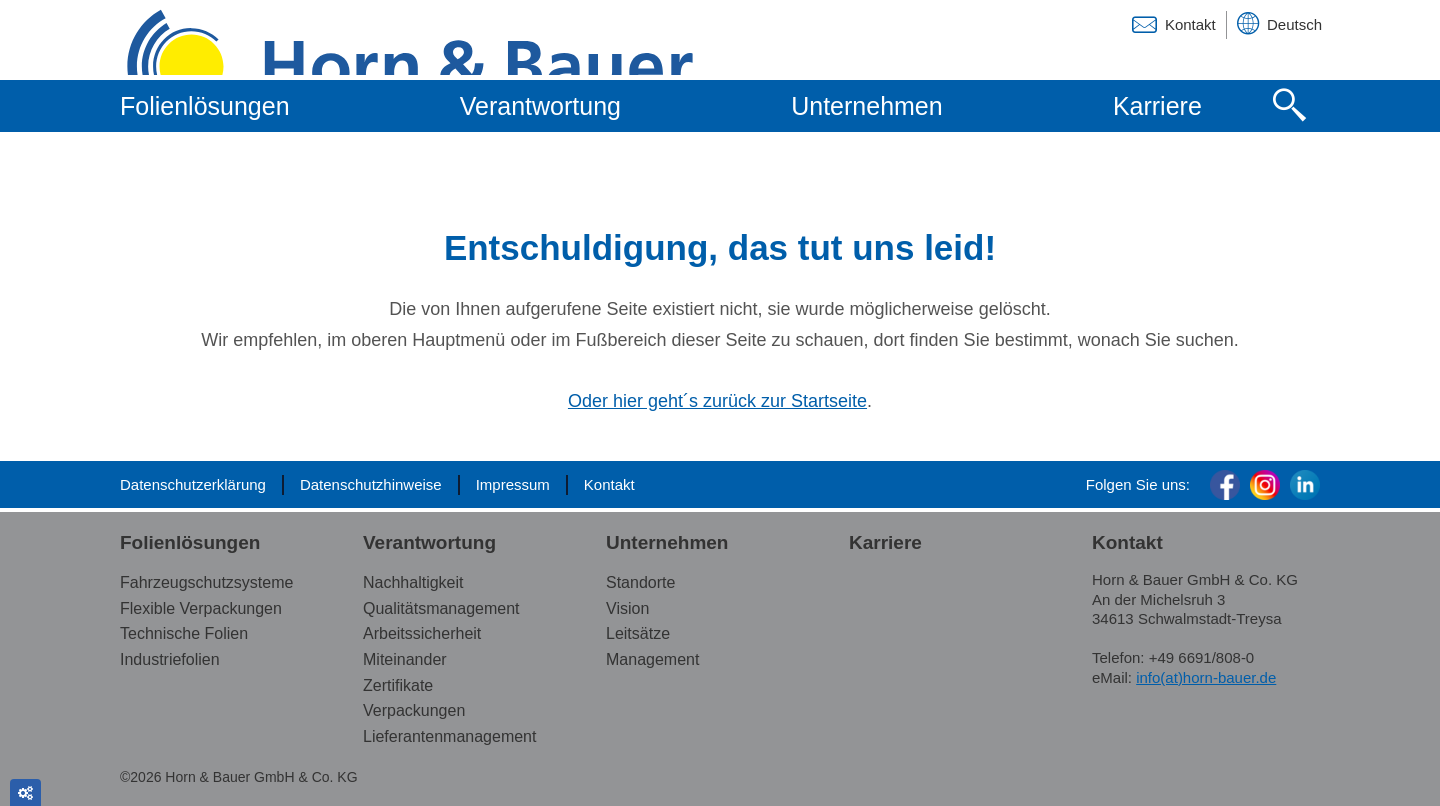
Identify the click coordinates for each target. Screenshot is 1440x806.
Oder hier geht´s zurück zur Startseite (717, 401)
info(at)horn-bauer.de (1206, 677)
